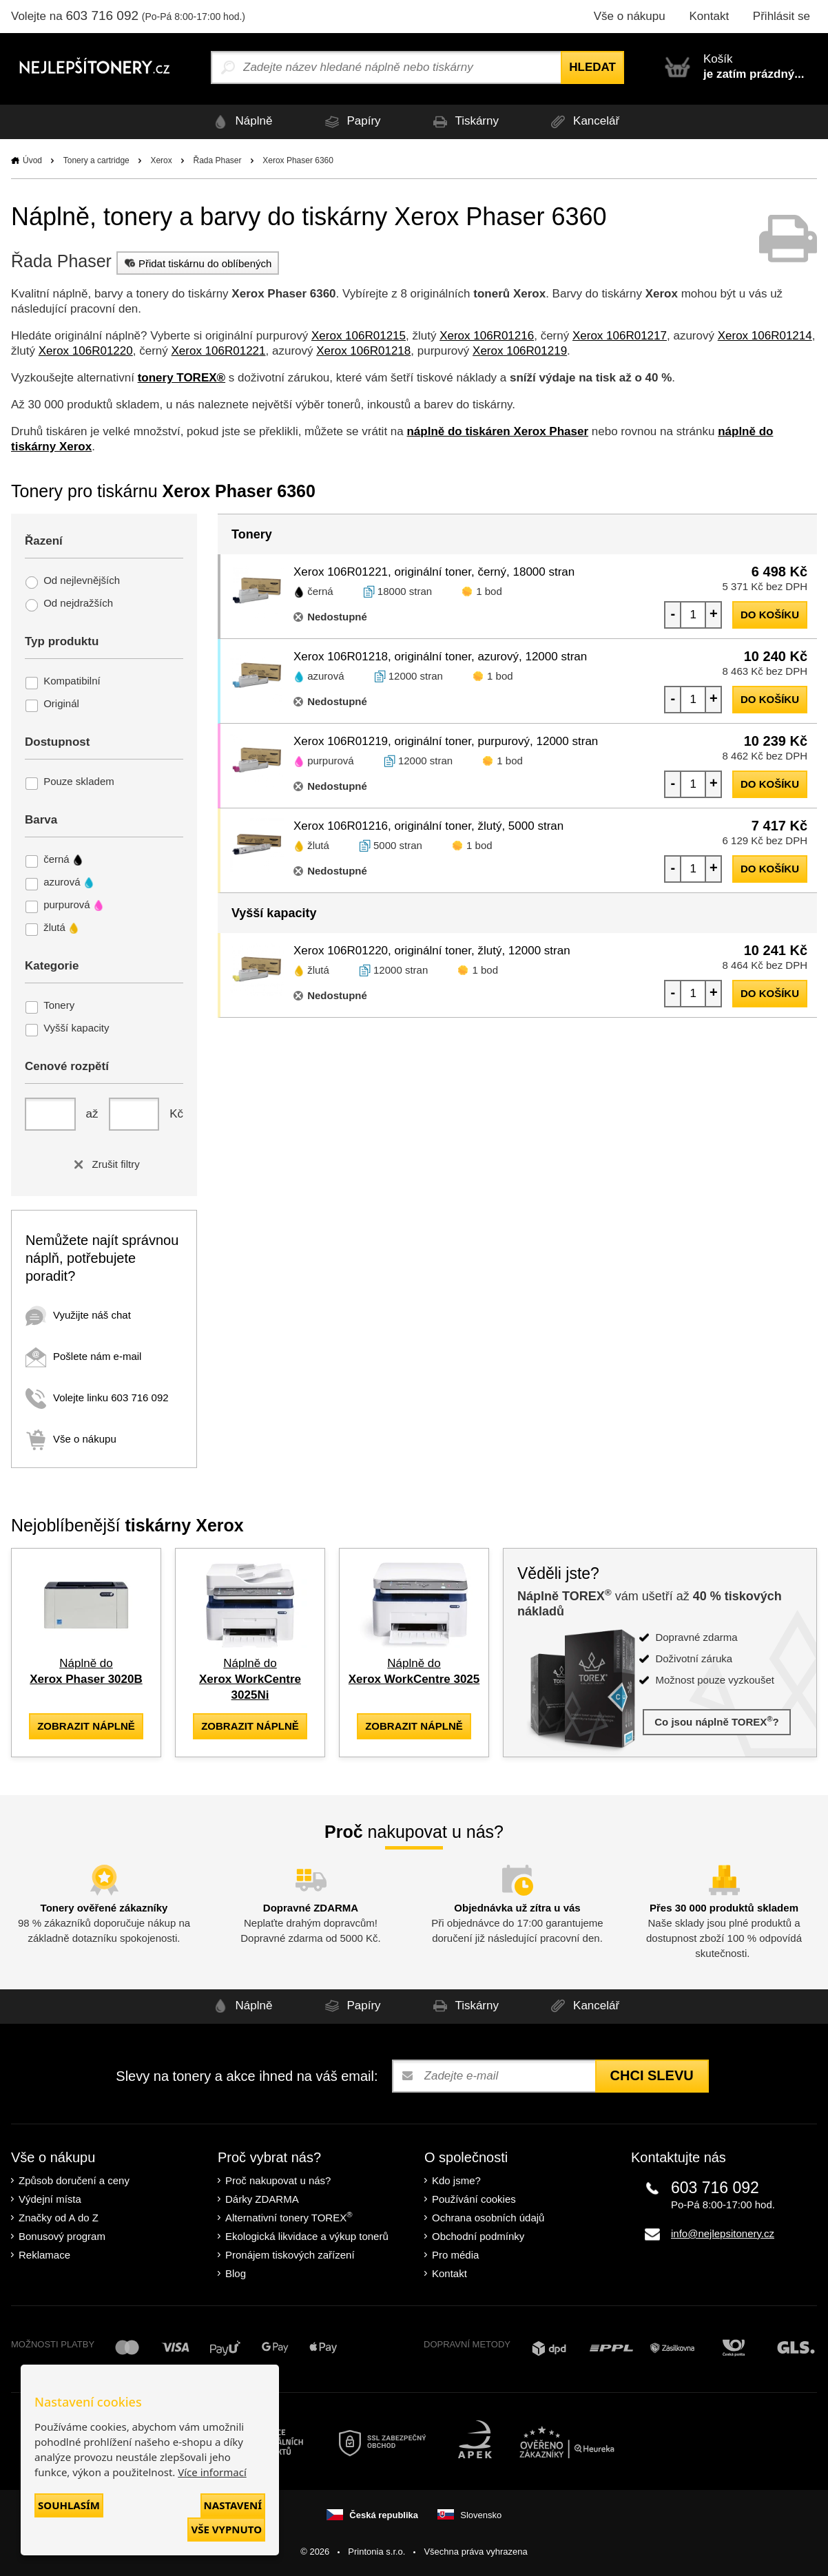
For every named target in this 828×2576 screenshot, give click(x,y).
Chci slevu (652, 2075)
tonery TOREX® (181, 377)
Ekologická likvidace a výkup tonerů (307, 2236)
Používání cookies (474, 2199)
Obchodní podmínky (478, 2236)
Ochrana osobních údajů (488, 2217)
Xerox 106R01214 (765, 335)
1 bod (489, 591)
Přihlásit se (781, 16)
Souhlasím (69, 2505)
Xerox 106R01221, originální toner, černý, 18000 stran (434, 571)
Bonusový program (62, 2236)
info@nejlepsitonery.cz (722, 2233)
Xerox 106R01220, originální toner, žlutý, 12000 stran (431, 950)
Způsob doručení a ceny (74, 2180)
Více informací (212, 2472)
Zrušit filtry (103, 1164)
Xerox (161, 160)
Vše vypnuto (226, 2529)
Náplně (240, 121)
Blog (235, 2273)
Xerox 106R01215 (358, 335)
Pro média (455, 2255)
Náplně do (250, 1679)
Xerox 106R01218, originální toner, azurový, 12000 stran (440, 656)
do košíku (770, 614)
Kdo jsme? (456, 2180)
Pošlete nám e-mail (83, 1356)
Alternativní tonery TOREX (291, 2216)
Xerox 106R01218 (363, 350)
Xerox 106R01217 (619, 335)
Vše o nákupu (629, 16)
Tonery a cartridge (96, 160)
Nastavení (233, 2505)
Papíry (350, 121)
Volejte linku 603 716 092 (97, 1397)
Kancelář (583, 121)
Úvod (32, 160)
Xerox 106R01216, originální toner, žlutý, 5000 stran (428, 826)
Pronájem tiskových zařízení (290, 2255)
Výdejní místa (50, 2199)
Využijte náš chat (78, 1315)
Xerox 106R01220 (86, 350)
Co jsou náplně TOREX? (716, 1721)
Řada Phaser (217, 160)
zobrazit (86, 1726)
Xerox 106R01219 (520, 350)
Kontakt (709, 16)
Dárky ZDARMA (262, 2199)
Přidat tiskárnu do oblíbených (196, 263)
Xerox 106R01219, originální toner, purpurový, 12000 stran (445, 741)
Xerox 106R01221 (218, 350)
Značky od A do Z (59, 2217)
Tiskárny (463, 121)
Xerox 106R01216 (486, 335)
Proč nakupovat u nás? (278, 2180)
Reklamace (44, 2255)
